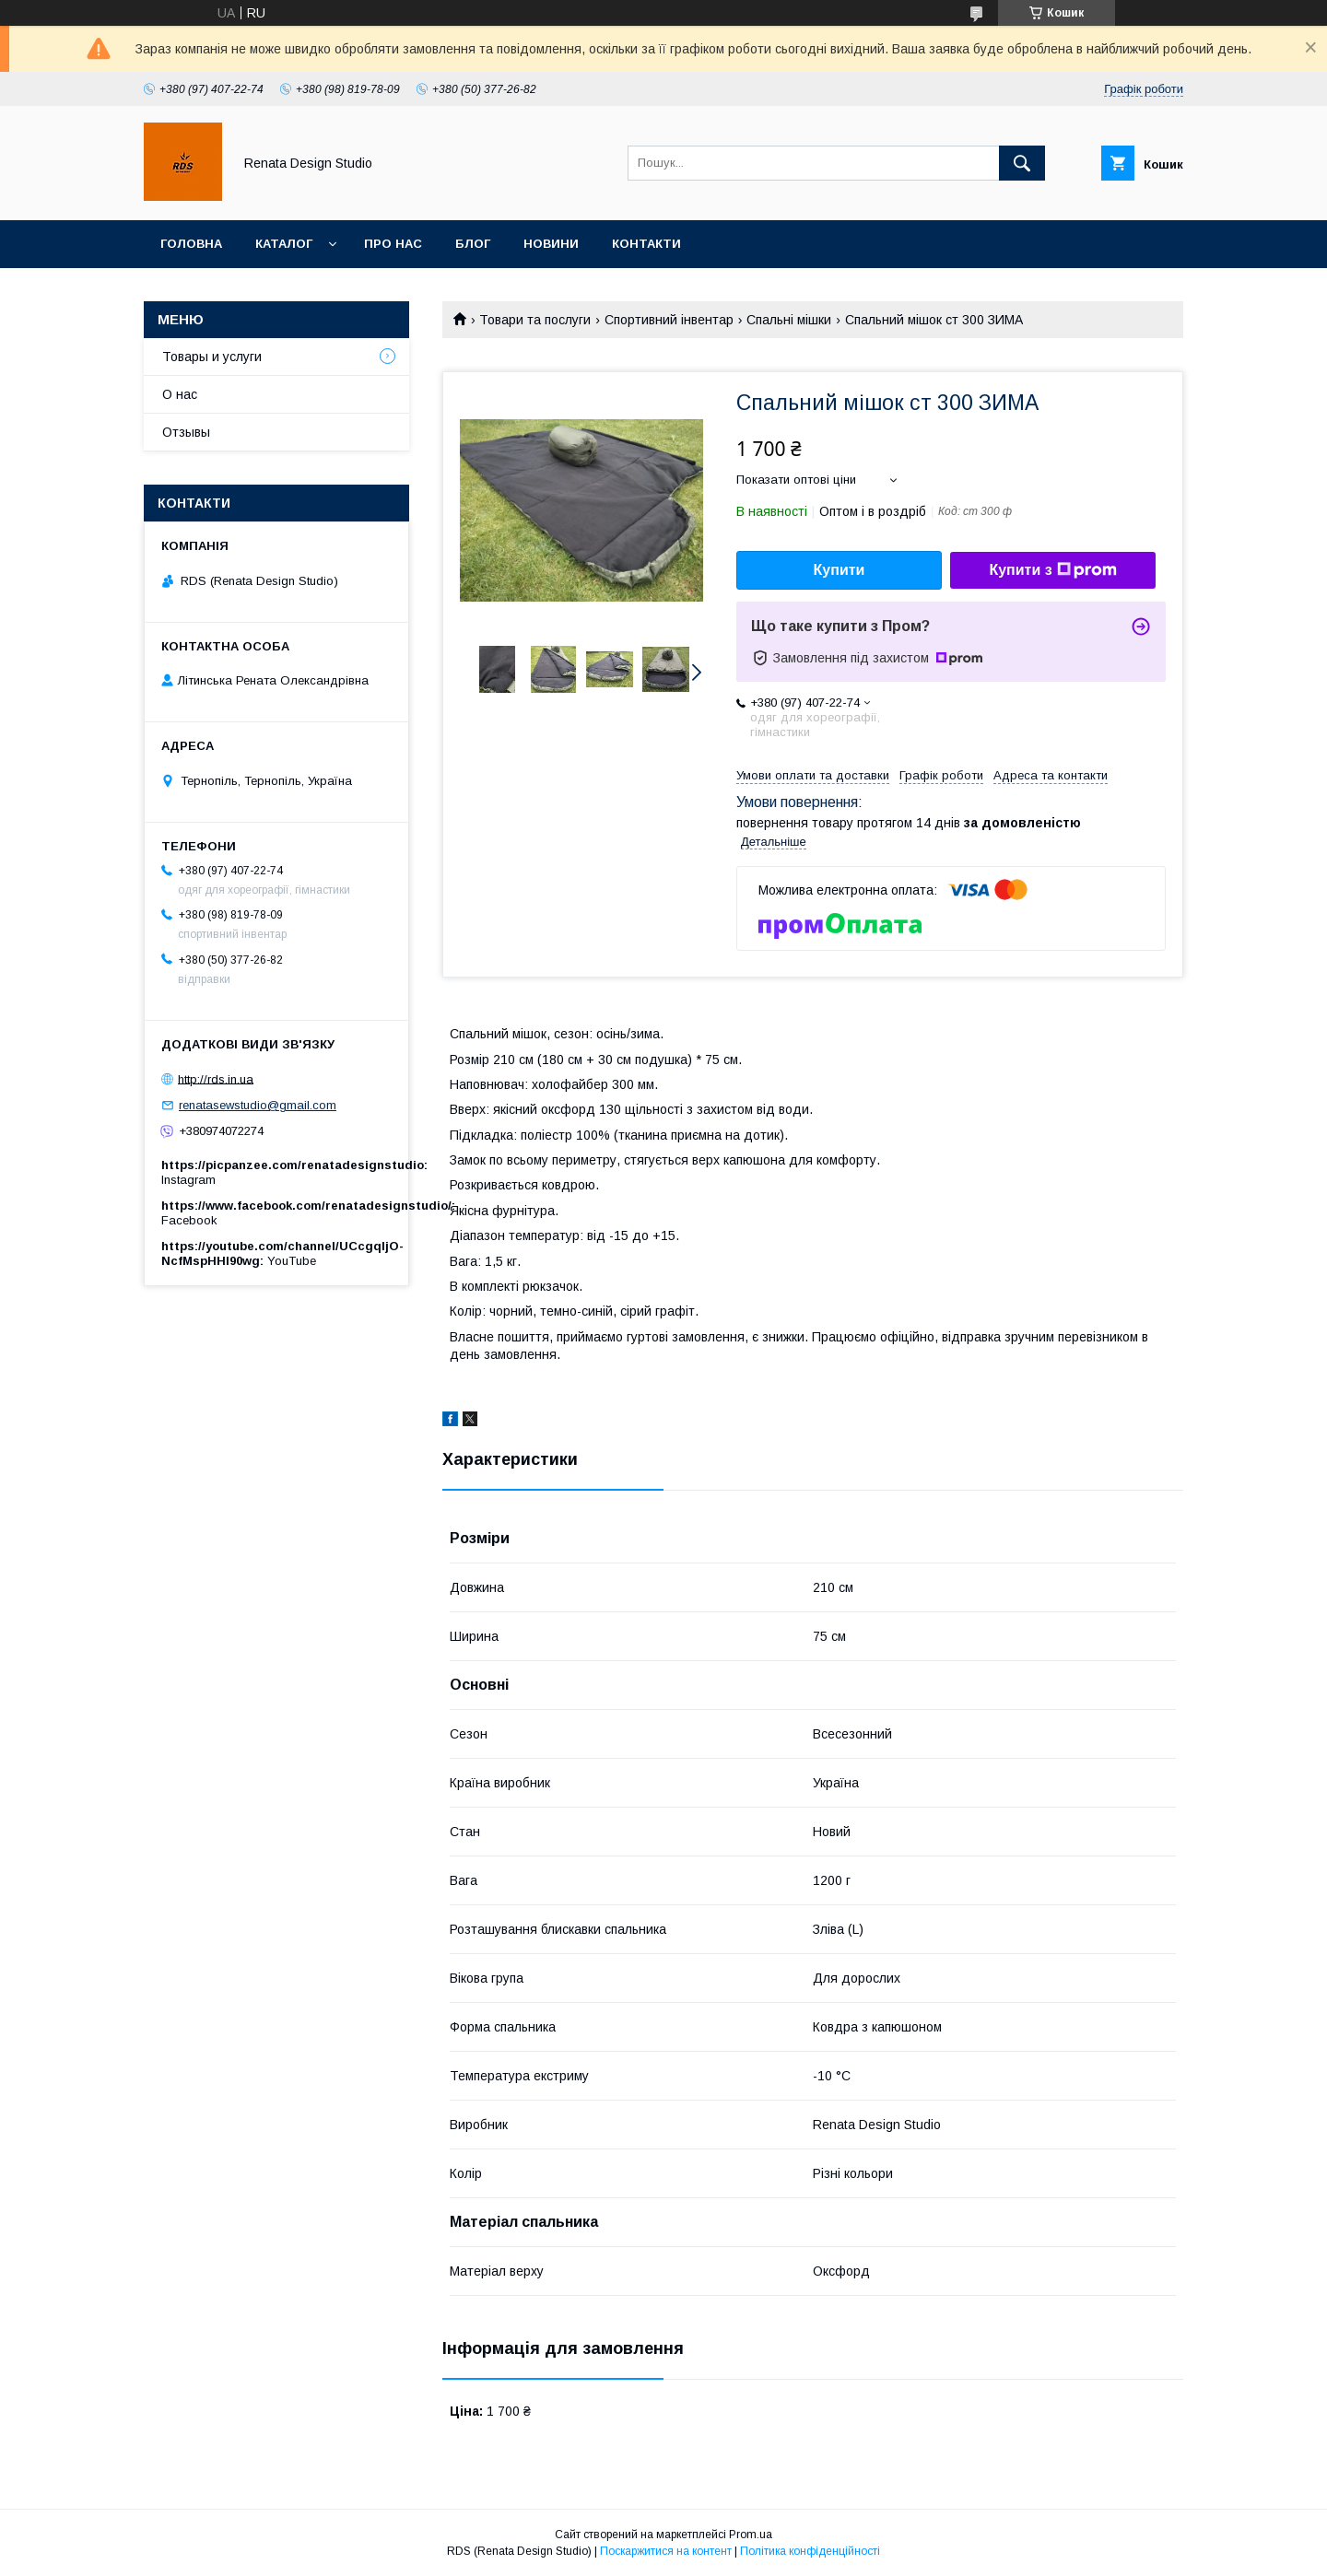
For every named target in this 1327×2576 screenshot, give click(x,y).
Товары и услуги (212, 356)
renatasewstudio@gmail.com (257, 1105)
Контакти (646, 244)
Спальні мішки (788, 319)
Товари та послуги (535, 319)
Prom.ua (750, 2534)
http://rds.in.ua (215, 1078)
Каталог (283, 244)
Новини (551, 244)
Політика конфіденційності (810, 2551)
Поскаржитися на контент (666, 2551)
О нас (179, 394)
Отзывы (186, 432)
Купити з (1052, 570)
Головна (191, 244)
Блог (472, 244)
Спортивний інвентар (669, 319)
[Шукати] (1022, 163)
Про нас (393, 244)
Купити (839, 570)
